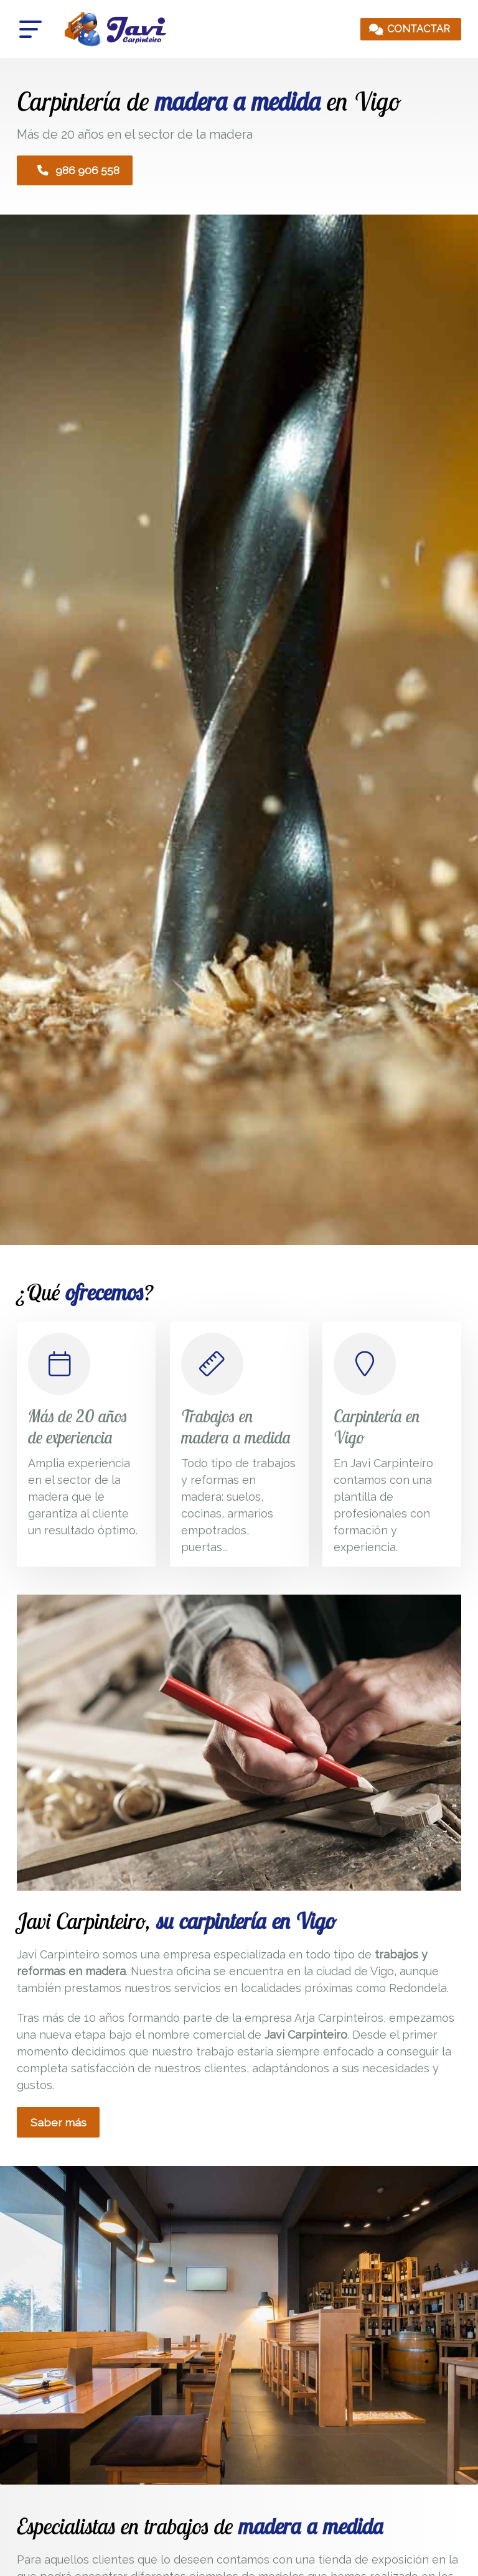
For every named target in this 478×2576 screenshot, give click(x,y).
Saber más (58, 2123)
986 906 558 (78, 171)
